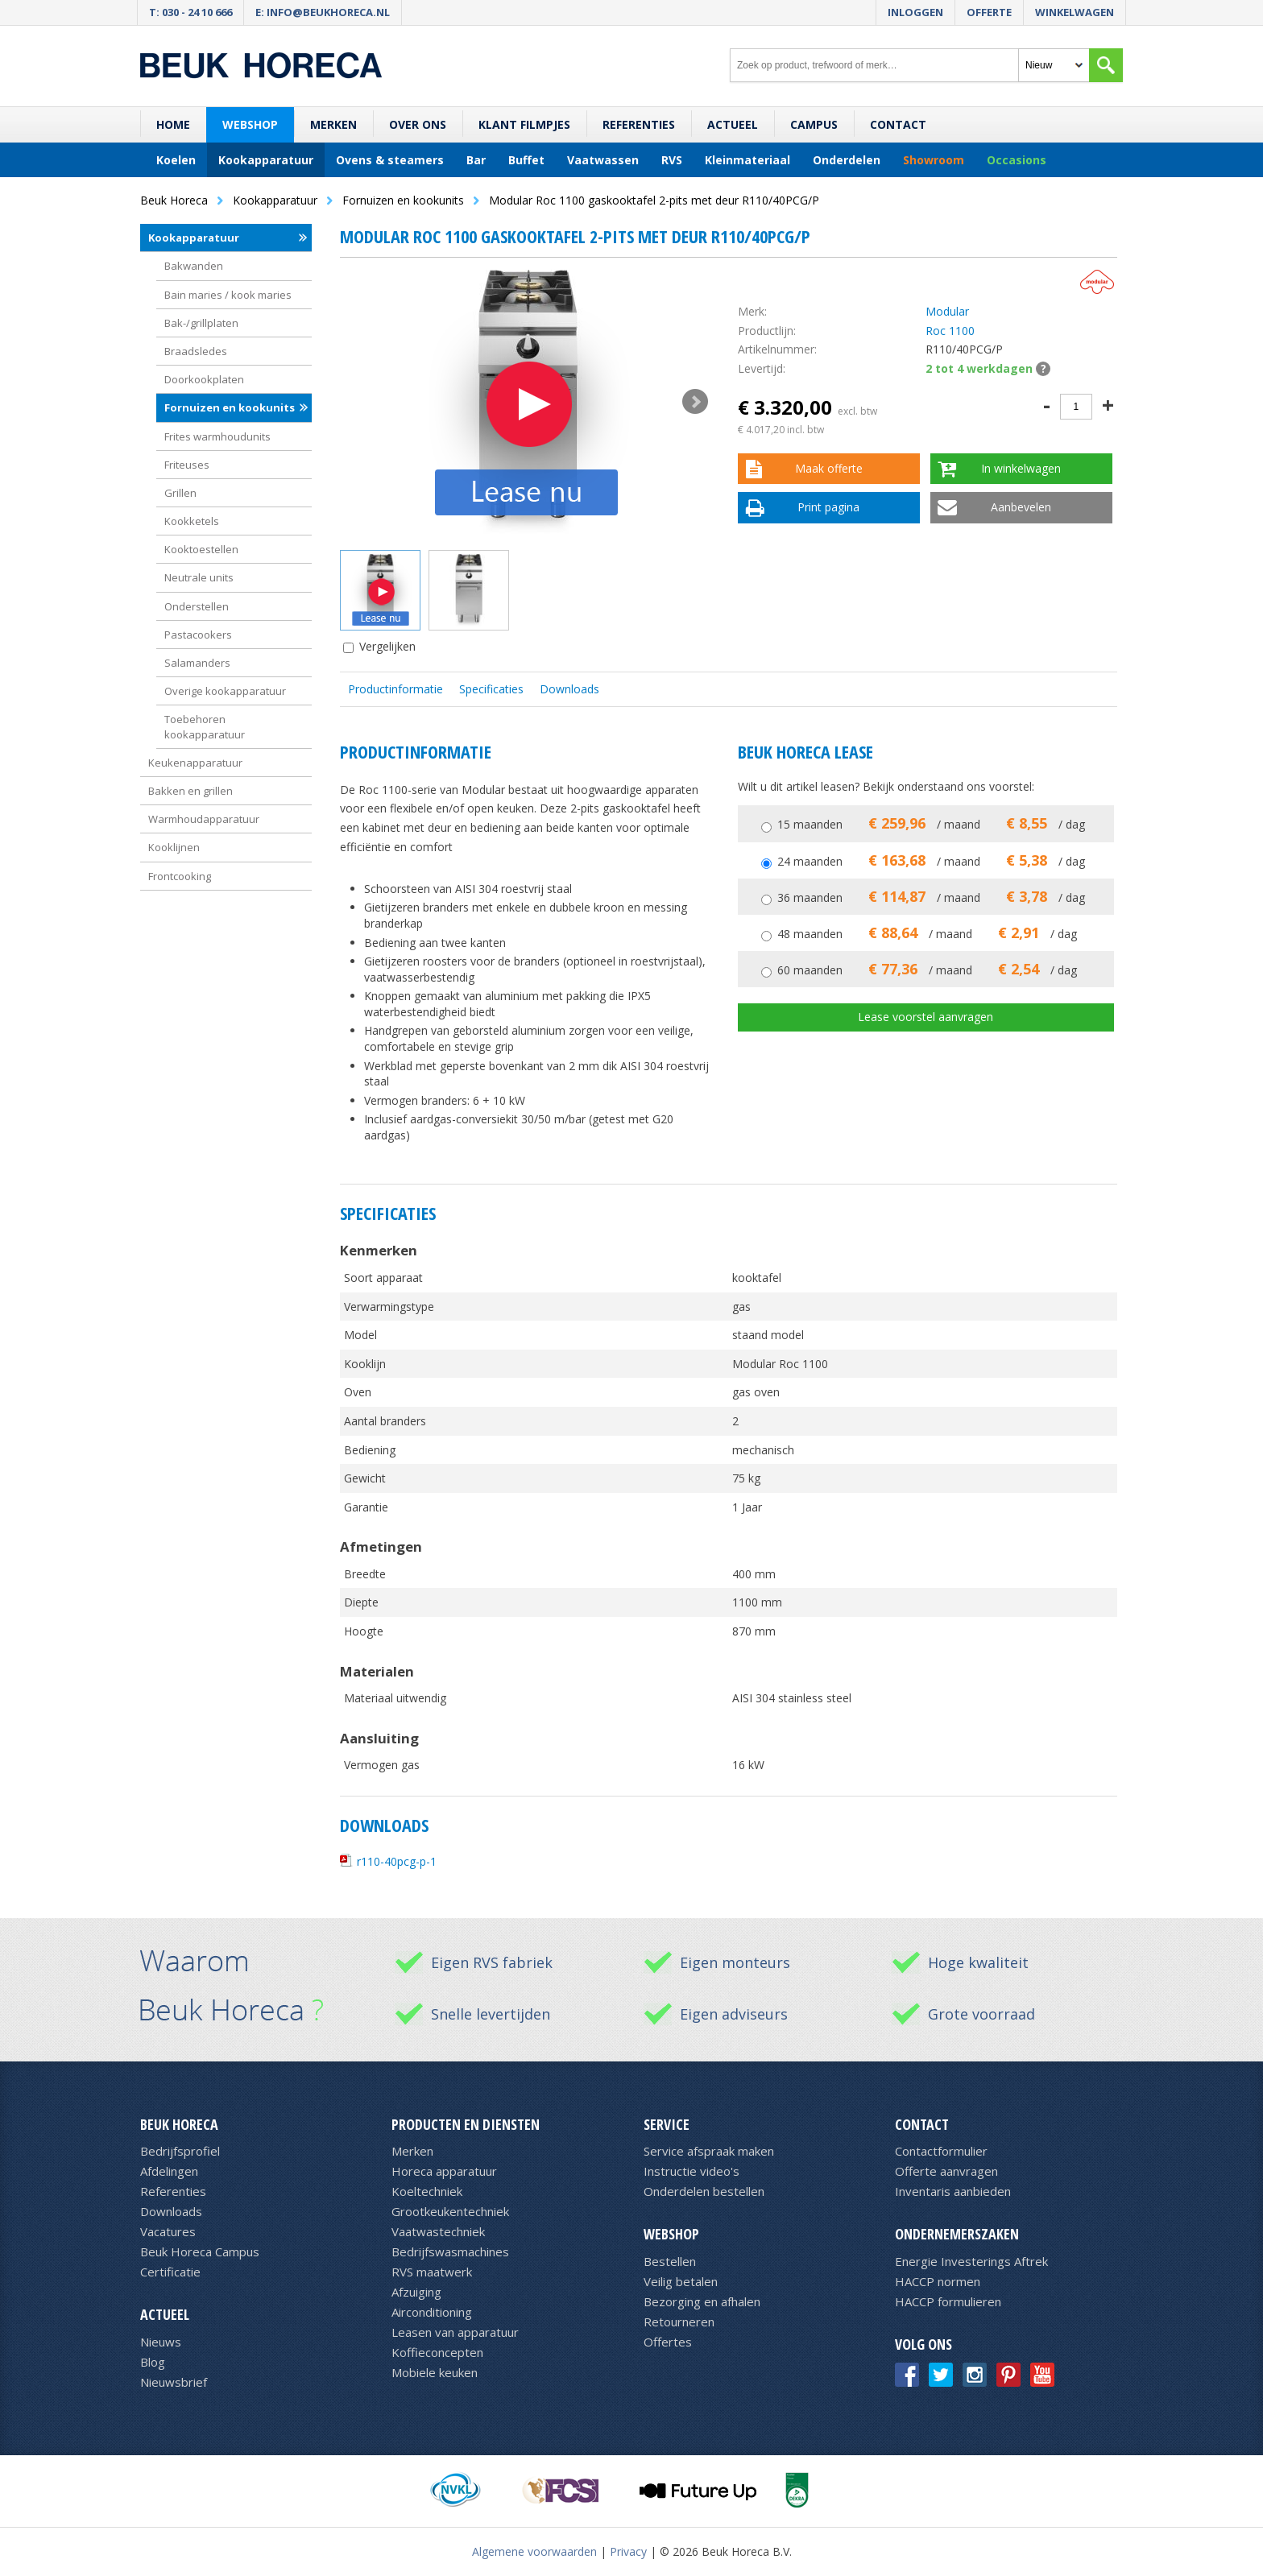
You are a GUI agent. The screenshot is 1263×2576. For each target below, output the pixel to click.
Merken (333, 124)
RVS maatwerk (431, 2272)
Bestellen (670, 2261)
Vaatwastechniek (438, 2231)
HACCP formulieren (948, 2301)
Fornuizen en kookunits (229, 407)
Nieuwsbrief (173, 2382)
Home (173, 124)
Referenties (639, 124)
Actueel (732, 124)
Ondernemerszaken (957, 2233)
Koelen (176, 159)
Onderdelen (846, 159)
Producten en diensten (465, 2124)
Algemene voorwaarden (534, 2551)
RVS (671, 159)
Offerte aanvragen (946, 2171)
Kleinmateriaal (747, 159)
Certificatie (170, 2272)
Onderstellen (196, 606)
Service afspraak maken (709, 2151)
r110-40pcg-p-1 (397, 1861)
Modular (947, 311)
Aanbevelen (1021, 507)
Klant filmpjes (524, 124)
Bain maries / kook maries (228, 294)
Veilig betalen (681, 2281)
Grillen (180, 493)
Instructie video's (691, 2171)
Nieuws (160, 2342)
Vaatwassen (603, 159)
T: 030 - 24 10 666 (190, 12)
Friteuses (186, 464)
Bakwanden (193, 265)
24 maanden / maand (931, 861)
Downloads (569, 689)
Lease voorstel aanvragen (925, 1016)
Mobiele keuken (434, 2372)
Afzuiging (416, 2292)
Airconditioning (431, 2312)
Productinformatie (395, 689)
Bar (476, 159)
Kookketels (191, 521)
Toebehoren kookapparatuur (204, 726)
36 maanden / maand (931, 897)
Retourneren (679, 2321)
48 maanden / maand (927, 933)
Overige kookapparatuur (225, 691)
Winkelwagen (1074, 12)
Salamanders (197, 662)
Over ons (417, 124)
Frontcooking (179, 876)
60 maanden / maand (927, 970)
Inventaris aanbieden (953, 2191)
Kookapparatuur (265, 159)
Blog (152, 2362)
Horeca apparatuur (444, 2171)
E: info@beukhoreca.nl (322, 12)
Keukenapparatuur (195, 762)
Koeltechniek (426, 2191)
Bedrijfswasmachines (450, 2251)
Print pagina (828, 507)
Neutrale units (199, 577)
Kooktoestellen (201, 549)
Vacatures (168, 2231)
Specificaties (491, 689)
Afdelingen (169, 2171)
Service (666, 2124)
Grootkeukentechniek (450, 2211)
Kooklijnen (174, 847)
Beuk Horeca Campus (199, 2251)
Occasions (1016, 159)
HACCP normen (937, 2281)
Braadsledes (195, 351)
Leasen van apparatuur (455, 2332)
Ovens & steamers (390, 159)
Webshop (250, 124)
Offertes (668, 2342)
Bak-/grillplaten (201, 323)
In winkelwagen (1021, 468)
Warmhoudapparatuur (203, 819)
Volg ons (923, 2344)
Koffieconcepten (437, 2352)
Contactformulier (941, 2151)
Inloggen (915, 12)
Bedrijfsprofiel (180, 2151)
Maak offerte (829, 468)
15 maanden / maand (931, 824)
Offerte (989, 12)
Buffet (526, 159)
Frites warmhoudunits (217, 436)
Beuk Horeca (179, 2124)
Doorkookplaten (204, 379)
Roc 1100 (950, 330)
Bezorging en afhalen (702, 2301)
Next (695, 402)
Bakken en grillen (190, 791)
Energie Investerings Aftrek (971, 2261)
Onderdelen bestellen (704, 2191)
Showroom (933, 159)
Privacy (628, 2551)
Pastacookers (198, 634)
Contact (898, 124)
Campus (814, 124)
